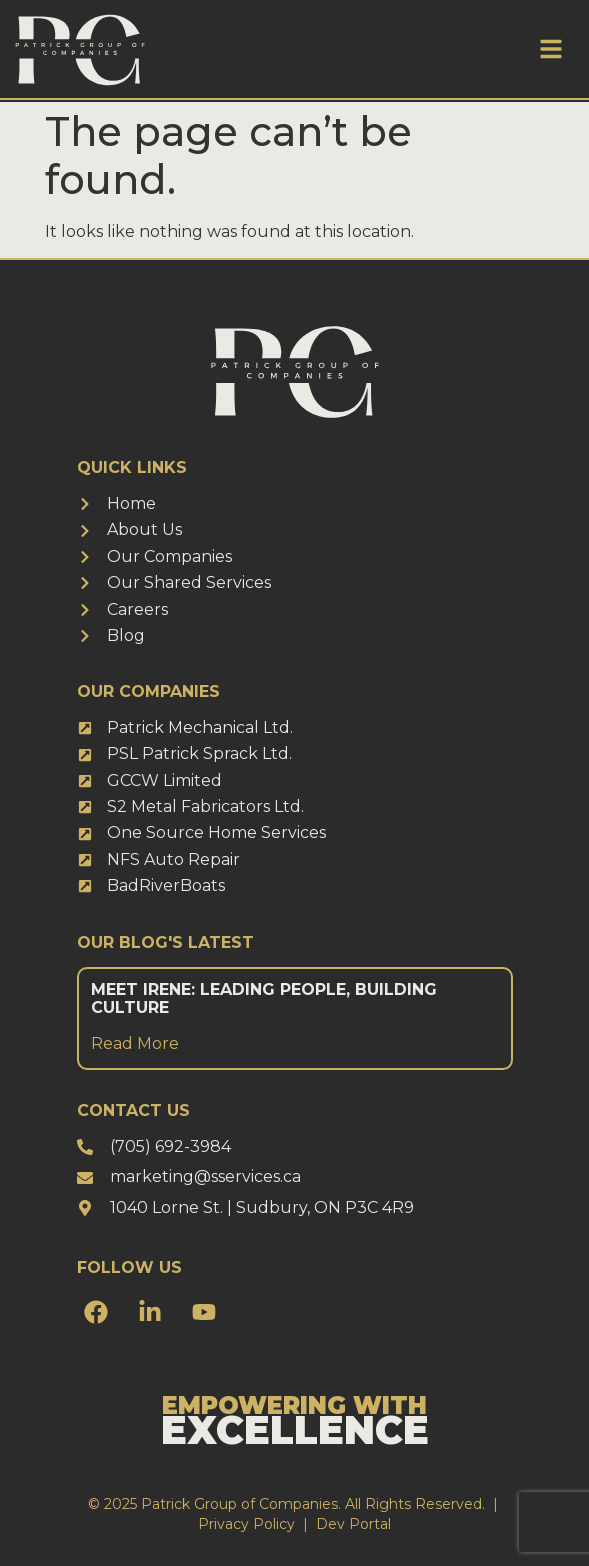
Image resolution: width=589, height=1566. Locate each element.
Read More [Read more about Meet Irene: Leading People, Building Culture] (135, 1043)
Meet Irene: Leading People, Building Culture (264, 998)
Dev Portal (353, 1524)
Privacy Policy (246, 1524)
